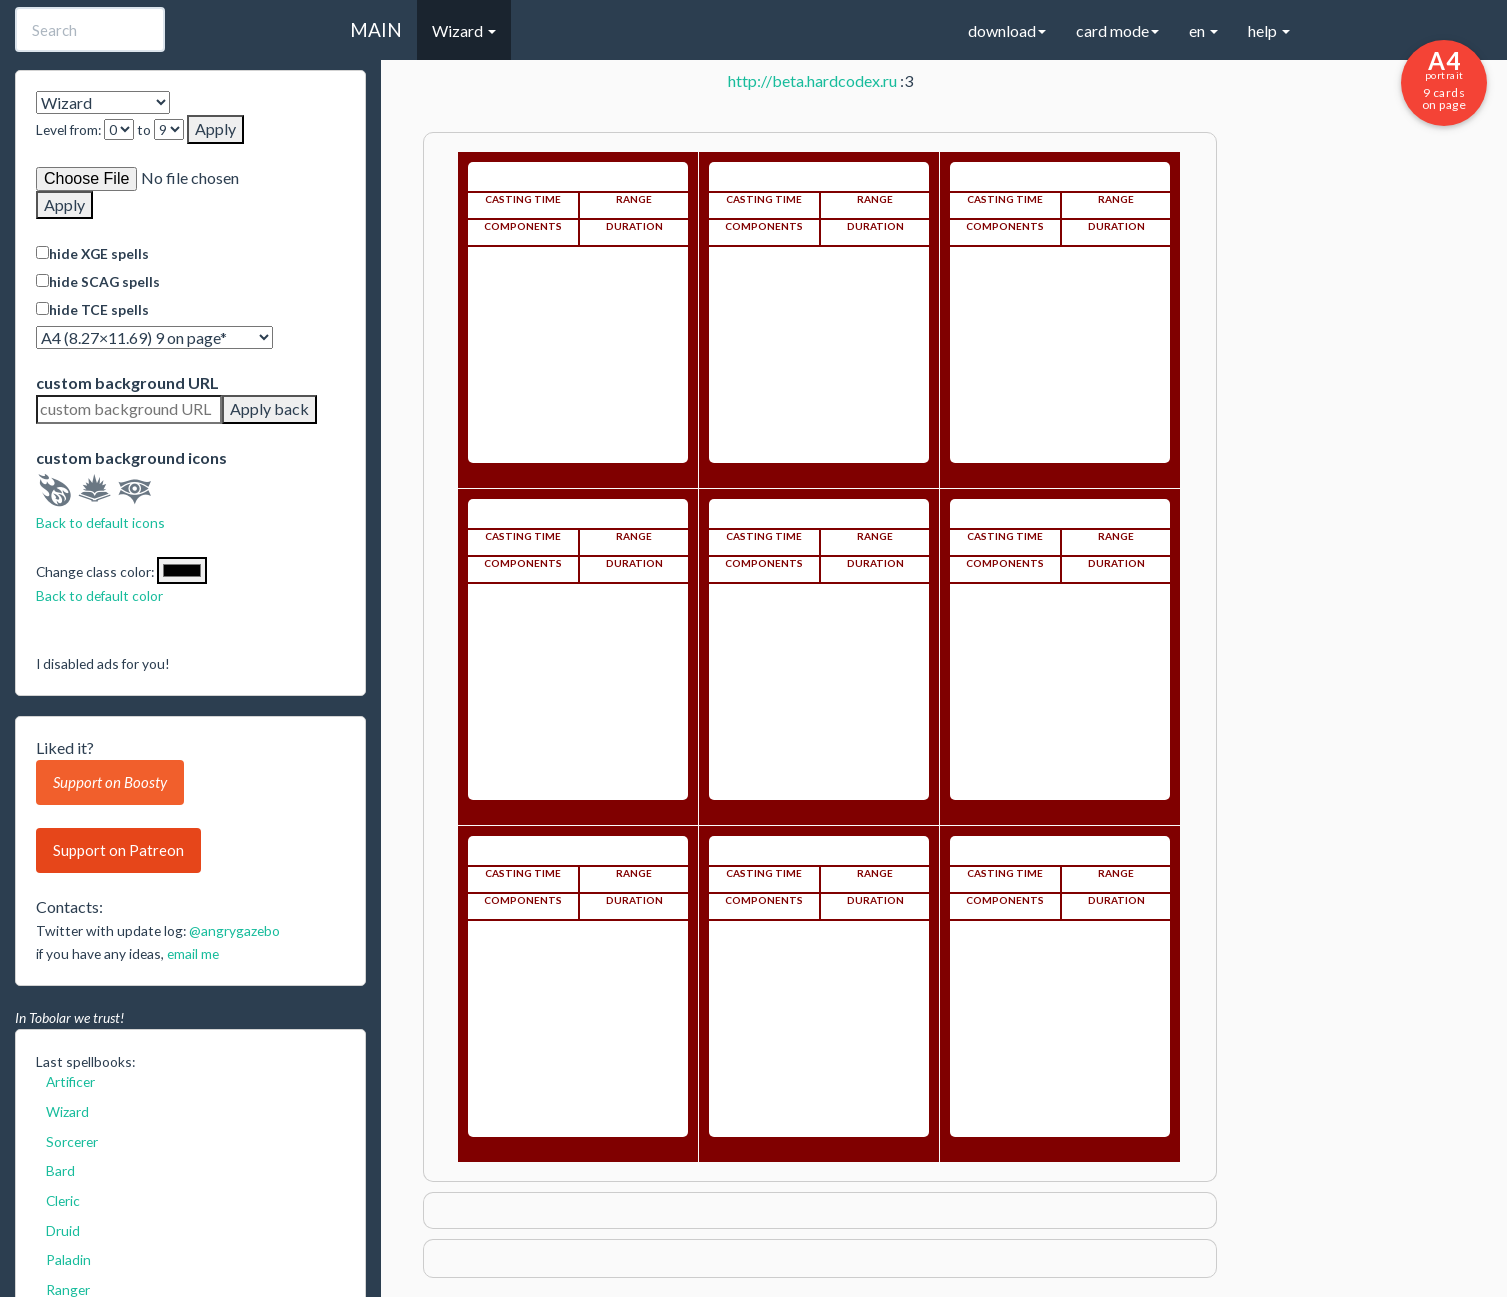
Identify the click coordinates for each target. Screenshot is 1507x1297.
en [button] (1203, 30)
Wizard (67, 1111)
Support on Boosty (110, 782)
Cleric (63, 1200)
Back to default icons (100, 522)
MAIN (376, 29)
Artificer (70, 1081)
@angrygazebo (234, 930)
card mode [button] (1117, 30)
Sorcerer (72, 1141)
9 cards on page (1444, 79)
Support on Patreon (118, 850)
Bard (60, 1170)
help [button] (1269, 30)
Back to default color (99, 595)
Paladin (68, 1259)
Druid (63, 1230)
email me (193, 953)
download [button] (1007, 30)
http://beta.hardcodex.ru (812, 80)
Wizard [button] (464, 30)
